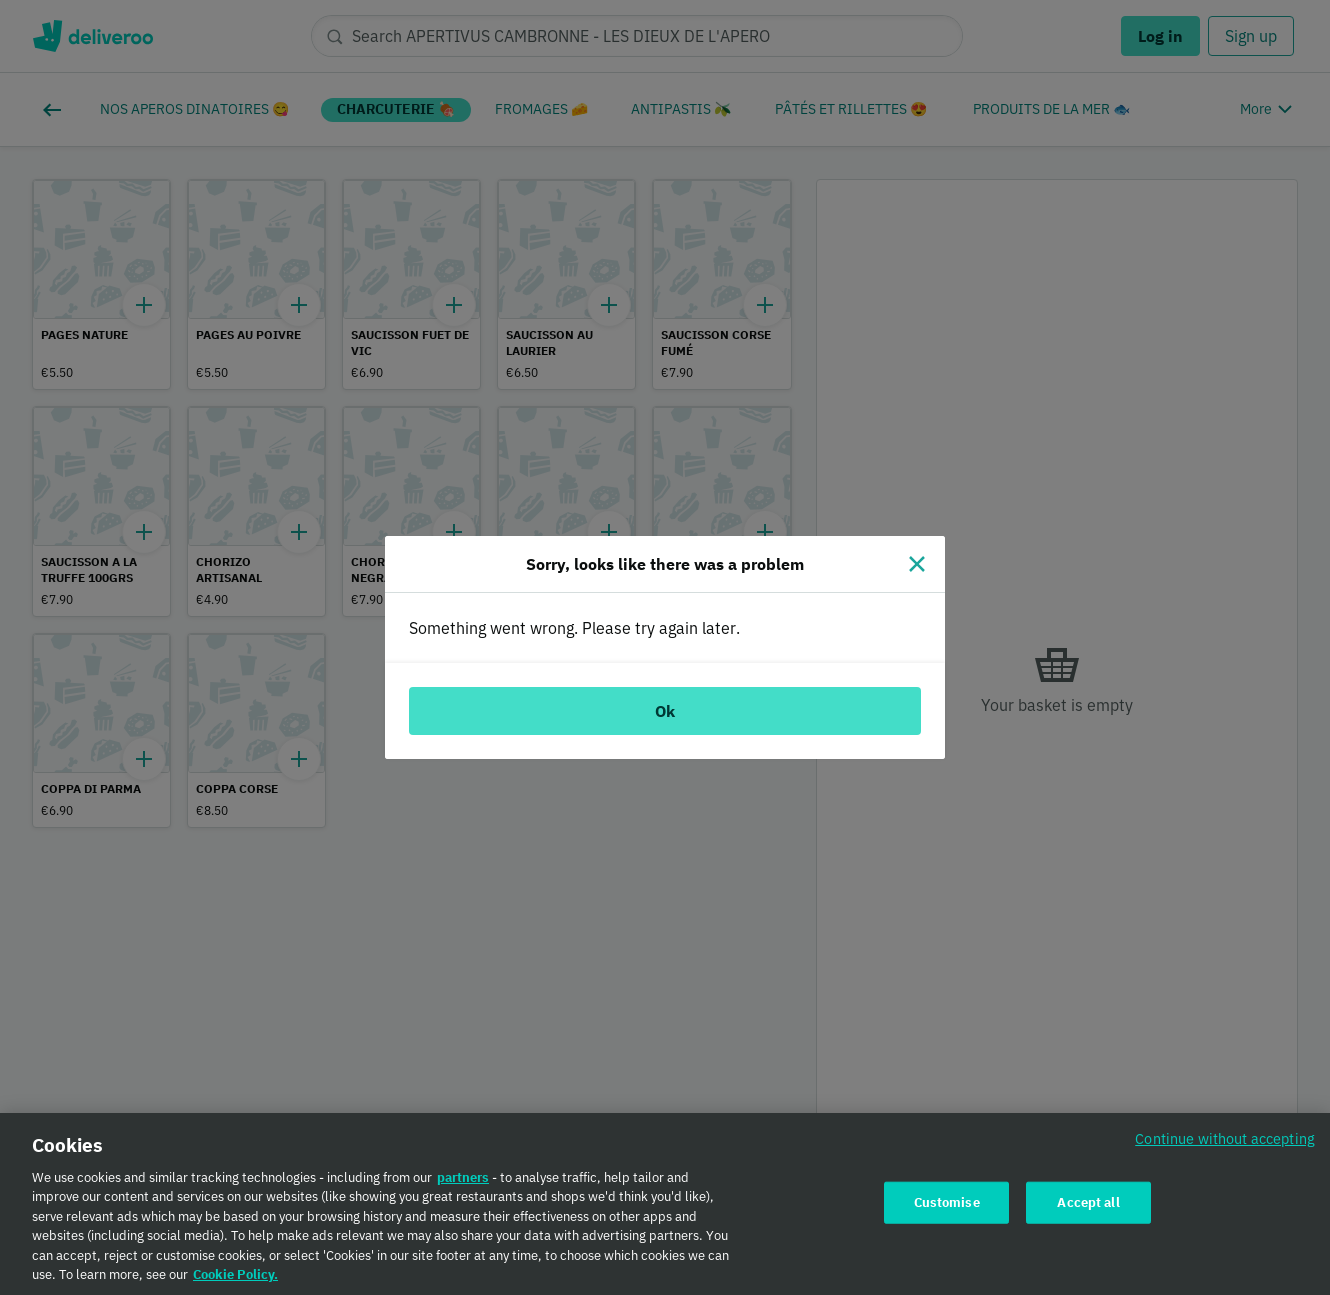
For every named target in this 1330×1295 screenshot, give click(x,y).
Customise (947, 1207)
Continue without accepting (1225, 1143)
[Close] (917, 564)
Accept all (1088, 1207)
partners (463, 1182)
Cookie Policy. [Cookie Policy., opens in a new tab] (235, 1280)
